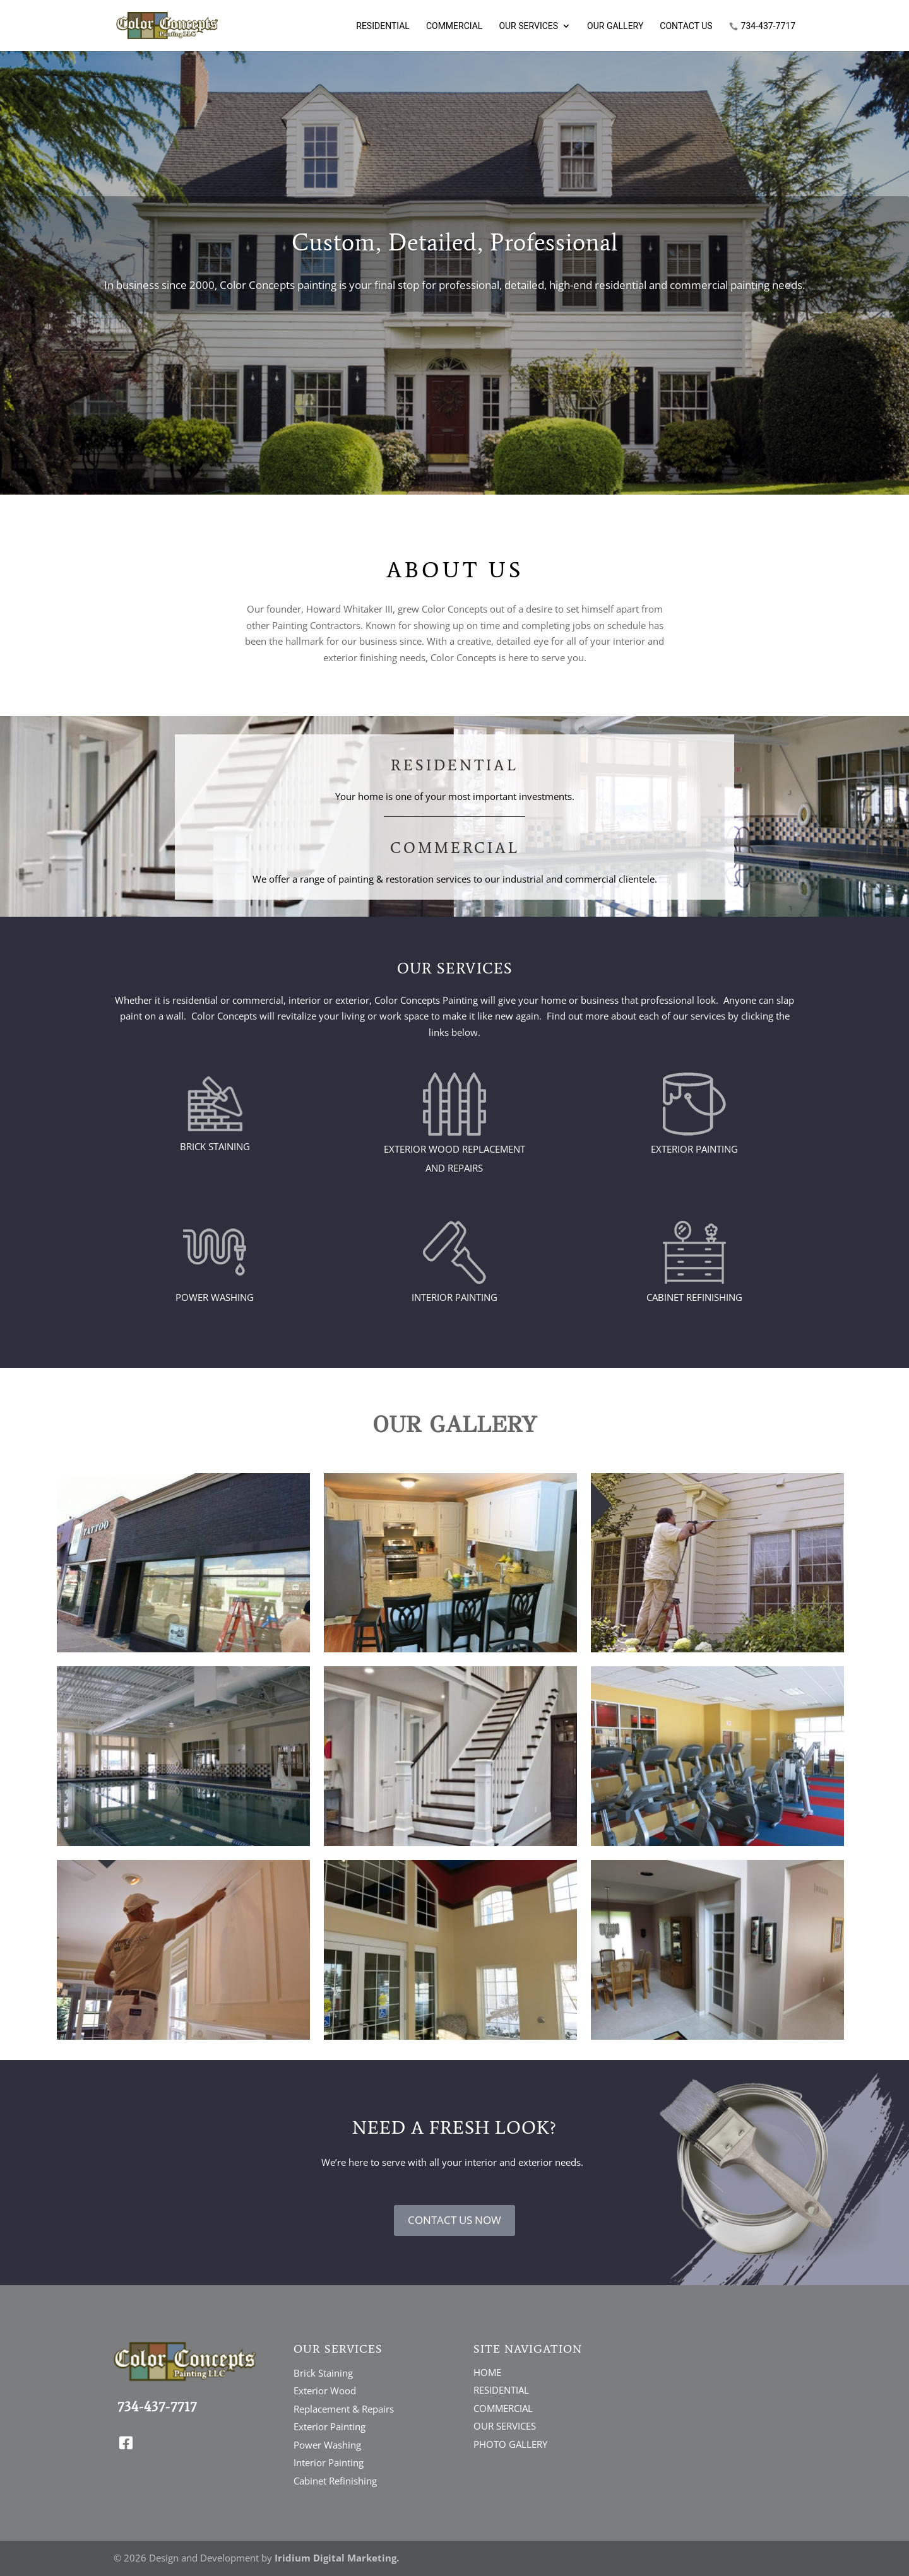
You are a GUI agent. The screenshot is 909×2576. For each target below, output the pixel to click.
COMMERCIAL (503, 2408)
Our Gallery (615, 26)
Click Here (454, 336)
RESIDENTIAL (501, 2390)
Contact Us (686, 26)
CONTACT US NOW (454, 2220)
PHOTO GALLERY (510, 2444)
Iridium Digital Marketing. (337, 2557)
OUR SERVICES (504, 2426)
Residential (383, 26)
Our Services (528, 26)
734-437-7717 (768, 26)
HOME (487, 2372)
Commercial (454, 26)
